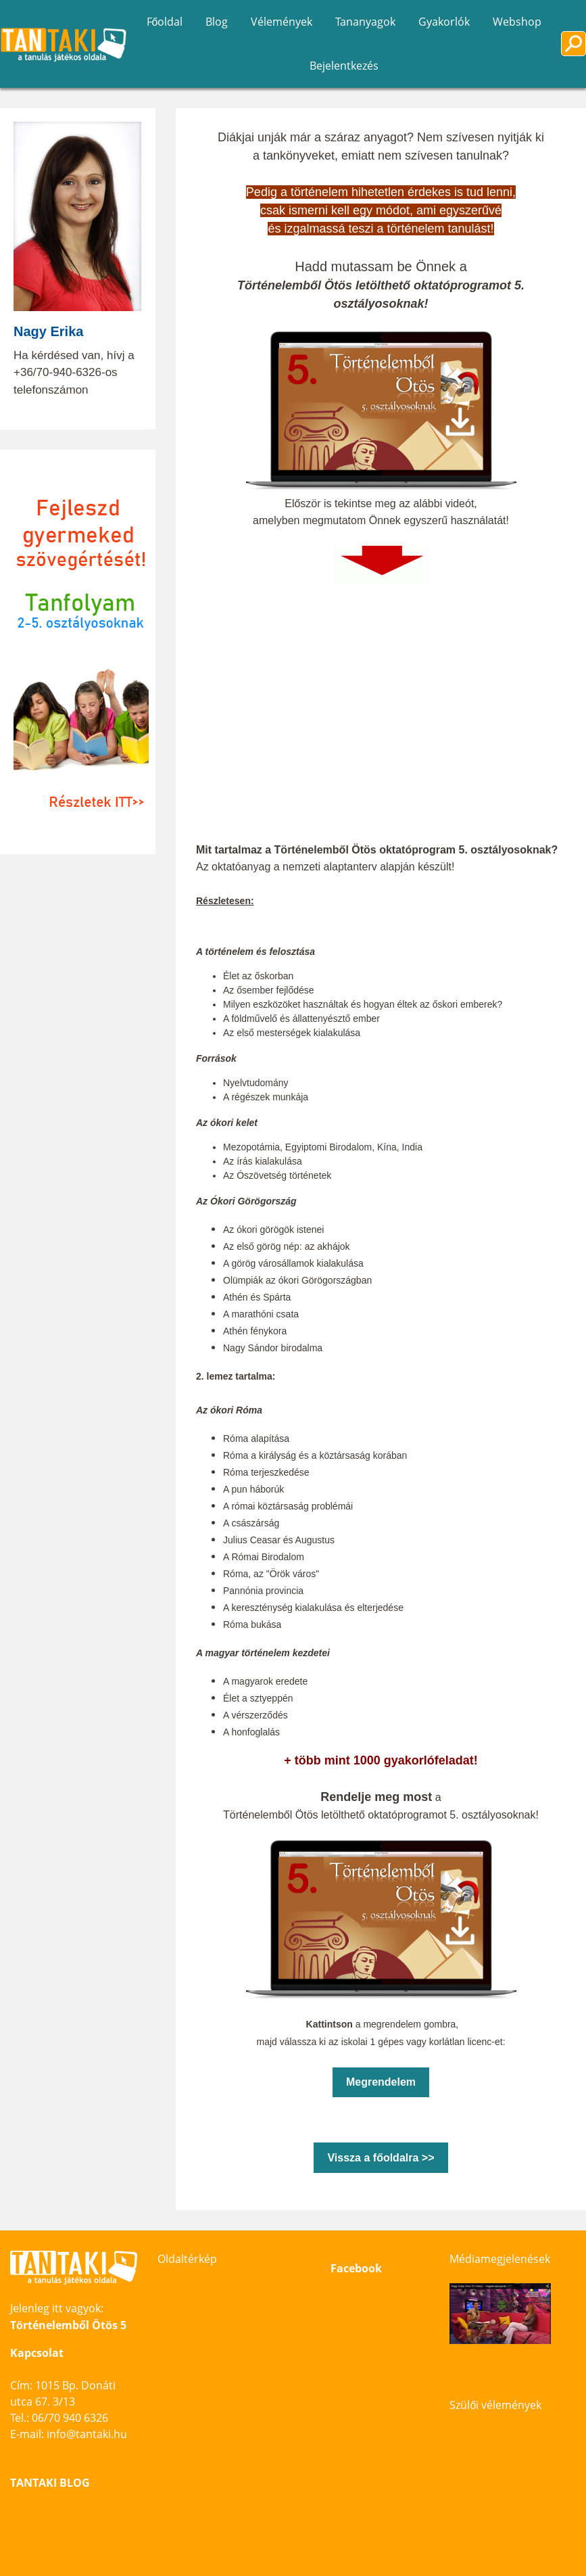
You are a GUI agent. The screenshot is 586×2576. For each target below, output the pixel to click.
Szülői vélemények (495, 2404)
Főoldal (165, 21)
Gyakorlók (444, 21)
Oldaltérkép (187, 2258)
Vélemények (281, 21)
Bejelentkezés (344, 65)
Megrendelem (381, 2082)
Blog (216, 21)
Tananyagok (365, 21)
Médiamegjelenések (499, 2258)
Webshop (517, 21)
